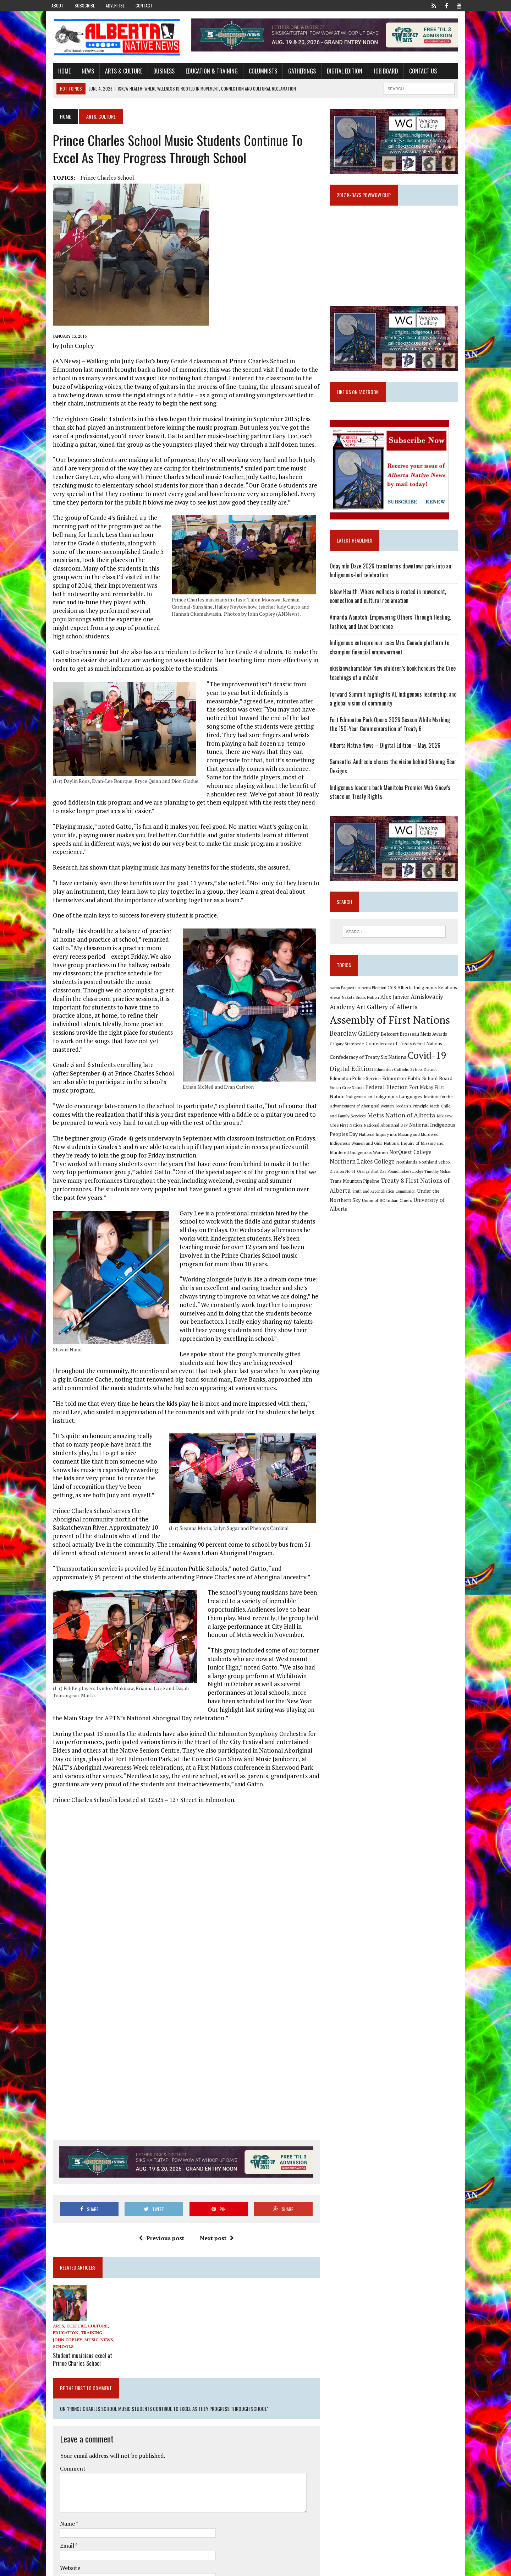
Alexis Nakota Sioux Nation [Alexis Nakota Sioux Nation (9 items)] (356, 1008)
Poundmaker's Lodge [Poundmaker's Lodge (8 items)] (440, 1172)
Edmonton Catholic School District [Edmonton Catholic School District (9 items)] (408, 1080)
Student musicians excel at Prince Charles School (75, 2310)
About (57, 5)
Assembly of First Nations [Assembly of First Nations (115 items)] (392, 1030)
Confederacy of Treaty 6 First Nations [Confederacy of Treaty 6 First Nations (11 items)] (406, 1054)
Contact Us (416, 72)
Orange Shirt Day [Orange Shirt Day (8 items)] (407, 1172)
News (81, 72)
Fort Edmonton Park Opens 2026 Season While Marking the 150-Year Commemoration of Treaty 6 (396, 732)
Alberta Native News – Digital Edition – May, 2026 (387, 753)
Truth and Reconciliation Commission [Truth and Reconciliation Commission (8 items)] (417, 1192)
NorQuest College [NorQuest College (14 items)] (353, 1163)
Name (61, 2474)
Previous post (159, 2189)
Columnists (256, 72)
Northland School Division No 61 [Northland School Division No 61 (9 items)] (361, 1172)
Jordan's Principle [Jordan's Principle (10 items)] (383, 1116)
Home (57, 72)
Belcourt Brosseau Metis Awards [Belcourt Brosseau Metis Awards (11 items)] (416, 1045)
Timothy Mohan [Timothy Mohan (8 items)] (345, 1182)
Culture (91, 2277)
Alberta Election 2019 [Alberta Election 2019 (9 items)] (379, 998)
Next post (214, 2189)
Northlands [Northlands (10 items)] (452, 1163)
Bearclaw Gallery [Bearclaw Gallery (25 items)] (357, 1044)
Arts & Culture (117, 72)
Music (72, 2290)
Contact (144, 5)
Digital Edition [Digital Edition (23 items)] (353, 1079)
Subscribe (85, 5)
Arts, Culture (62, 2277)
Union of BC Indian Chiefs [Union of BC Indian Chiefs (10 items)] (398, 1201)
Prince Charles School (100, 179)
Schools (56, 2297)
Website (63, 2518)
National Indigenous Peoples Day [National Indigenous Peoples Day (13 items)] (415, 1135)
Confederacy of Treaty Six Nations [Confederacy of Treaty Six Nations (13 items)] (370, 1067)
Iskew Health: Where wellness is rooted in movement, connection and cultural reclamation (390, 604)
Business (157, 72)
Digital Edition (338, 72)
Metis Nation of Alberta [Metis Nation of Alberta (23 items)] (366, 1125)
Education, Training (70, 2284)
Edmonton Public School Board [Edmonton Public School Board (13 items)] (397, 1088)
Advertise (115, 5)
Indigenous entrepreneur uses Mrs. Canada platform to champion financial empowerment (392, 655)
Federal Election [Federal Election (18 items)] (367, 1097)
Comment (66, 2419)
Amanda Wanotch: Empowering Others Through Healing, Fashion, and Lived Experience (393, 630)
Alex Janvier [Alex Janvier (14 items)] (397, 1007)
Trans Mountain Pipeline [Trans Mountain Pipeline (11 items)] (385, 1183)
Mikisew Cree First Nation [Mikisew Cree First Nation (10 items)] (426, 1126)
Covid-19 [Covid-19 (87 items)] (429, 1066)
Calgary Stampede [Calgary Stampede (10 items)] (349, 1054)
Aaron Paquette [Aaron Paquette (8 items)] (345, 998)
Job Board (379, 72)
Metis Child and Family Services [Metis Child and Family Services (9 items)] (430, 1116)
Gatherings (295, 72)
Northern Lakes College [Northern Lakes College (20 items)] (408, 1163)
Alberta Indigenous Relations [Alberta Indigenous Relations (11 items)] (430, 998)
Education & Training (205, 72)
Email (60, 2496)
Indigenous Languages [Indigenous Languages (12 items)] (363, 1107)
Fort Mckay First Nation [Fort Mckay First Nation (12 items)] (415, 1098)
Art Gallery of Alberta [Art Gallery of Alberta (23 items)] (389, 1017)
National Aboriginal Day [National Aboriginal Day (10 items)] (354, 1135)
